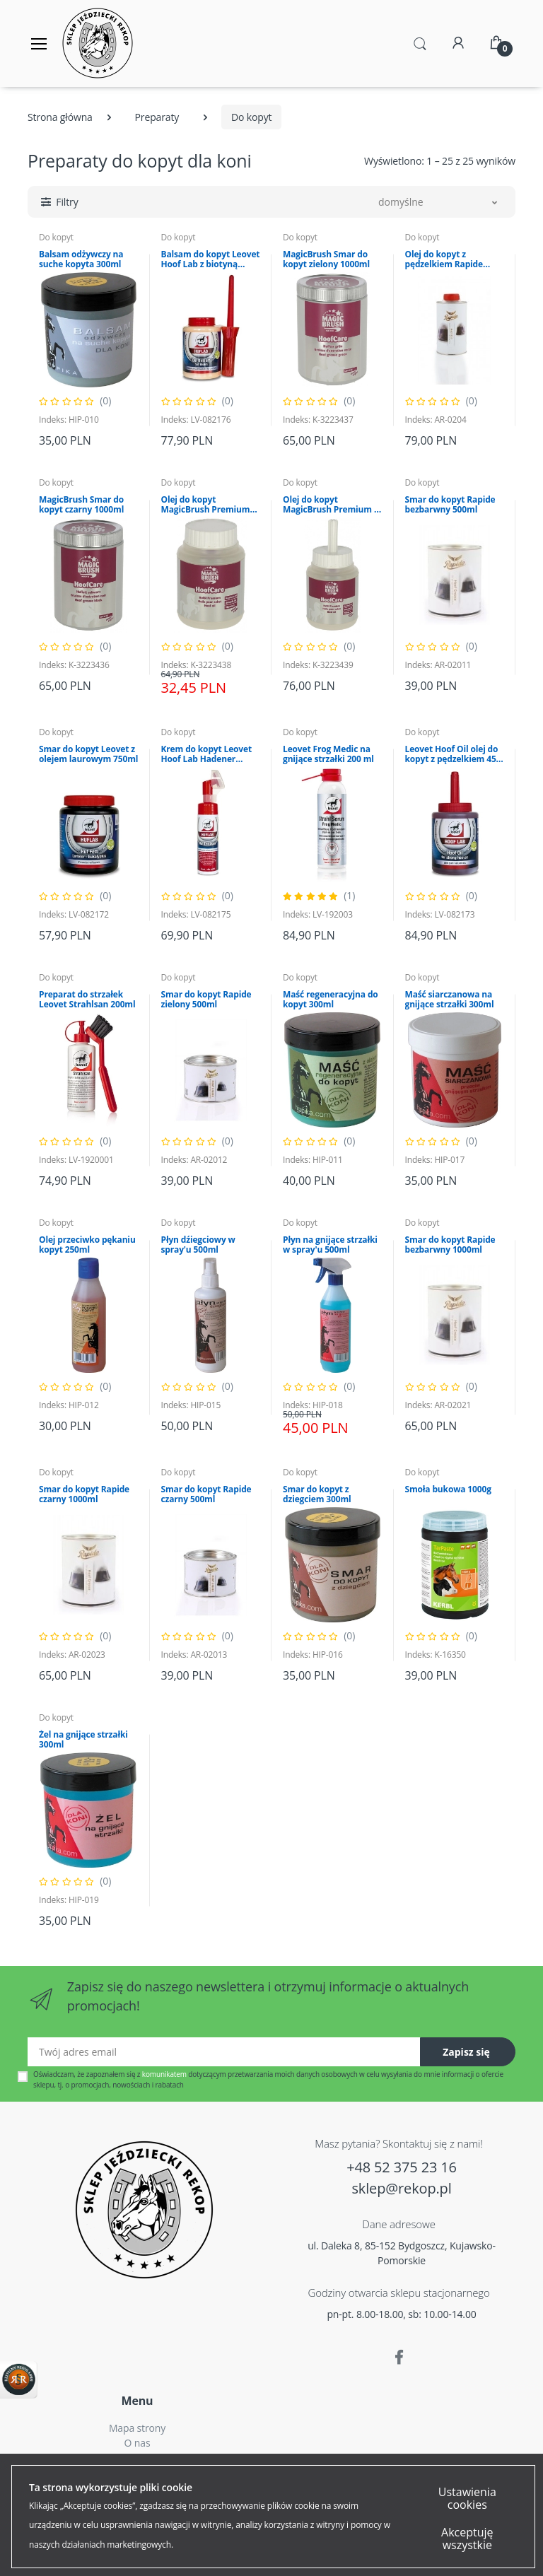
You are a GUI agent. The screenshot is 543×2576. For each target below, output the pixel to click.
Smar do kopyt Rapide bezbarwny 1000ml (450, 1245)
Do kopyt (56, 237)
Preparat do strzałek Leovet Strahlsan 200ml (87, 999)
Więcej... (421, 2530)
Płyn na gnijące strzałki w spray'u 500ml (330, 1245)
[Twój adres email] (224, 2051)
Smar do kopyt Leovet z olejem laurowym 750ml (88, 754)
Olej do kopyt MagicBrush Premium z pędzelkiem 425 (330, 505)
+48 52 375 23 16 (401, 2167)
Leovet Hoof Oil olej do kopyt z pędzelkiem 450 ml (453, 754)
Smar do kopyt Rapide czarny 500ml (206, 1494)
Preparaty (157, 117)
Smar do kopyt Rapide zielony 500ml (206, 999)
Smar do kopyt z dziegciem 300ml (317, 1494)
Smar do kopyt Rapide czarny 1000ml (84, 1494)
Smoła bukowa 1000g (448, 1489)
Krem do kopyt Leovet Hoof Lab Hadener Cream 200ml (206, 754)
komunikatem (164, 2074)
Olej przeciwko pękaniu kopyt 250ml (87, 1245)
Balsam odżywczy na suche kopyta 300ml (81, 259)
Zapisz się (466, 2052)
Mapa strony (137, 2428)
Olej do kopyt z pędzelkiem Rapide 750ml (444, 259)
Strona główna (60, 117)
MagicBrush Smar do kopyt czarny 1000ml (81, 505)
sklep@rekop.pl (401, 2188)
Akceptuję (114, 2553)
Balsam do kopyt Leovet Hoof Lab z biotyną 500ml (210, 259)
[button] (420, 42)
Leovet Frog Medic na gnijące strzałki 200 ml (328, 754)
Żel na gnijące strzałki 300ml (83, 1740)
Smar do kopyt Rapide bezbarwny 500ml (450, 505)
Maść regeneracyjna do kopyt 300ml (330, 999)
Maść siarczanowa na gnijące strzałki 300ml (449, 999)
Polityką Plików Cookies (401, 2480)
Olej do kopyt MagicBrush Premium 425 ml (205, 505)
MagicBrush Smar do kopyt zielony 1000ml (326, 259)
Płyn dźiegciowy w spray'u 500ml (198, 1245)
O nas (137, 2442)
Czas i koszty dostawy (137, 2457)
